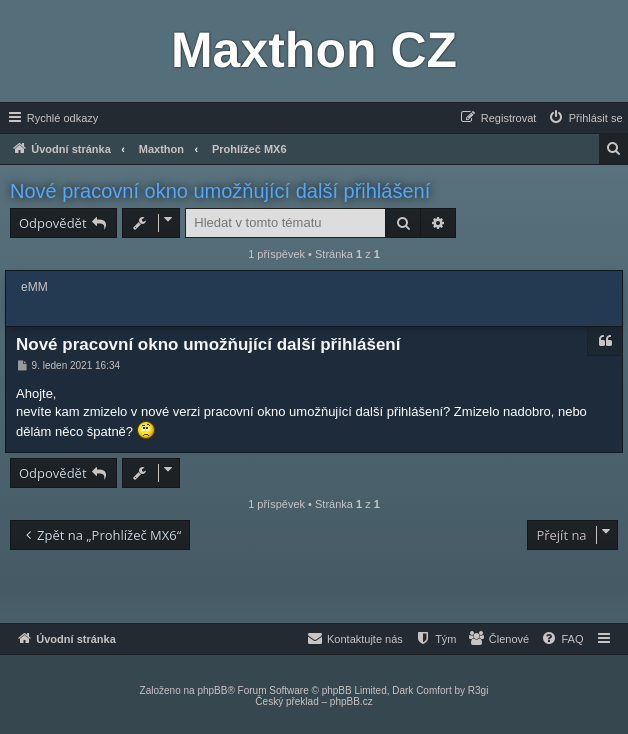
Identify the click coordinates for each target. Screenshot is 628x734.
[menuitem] (585, 118)
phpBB (212, 690)
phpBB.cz (351, 701)
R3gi (478, 690)
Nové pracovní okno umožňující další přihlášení (220, 191)
